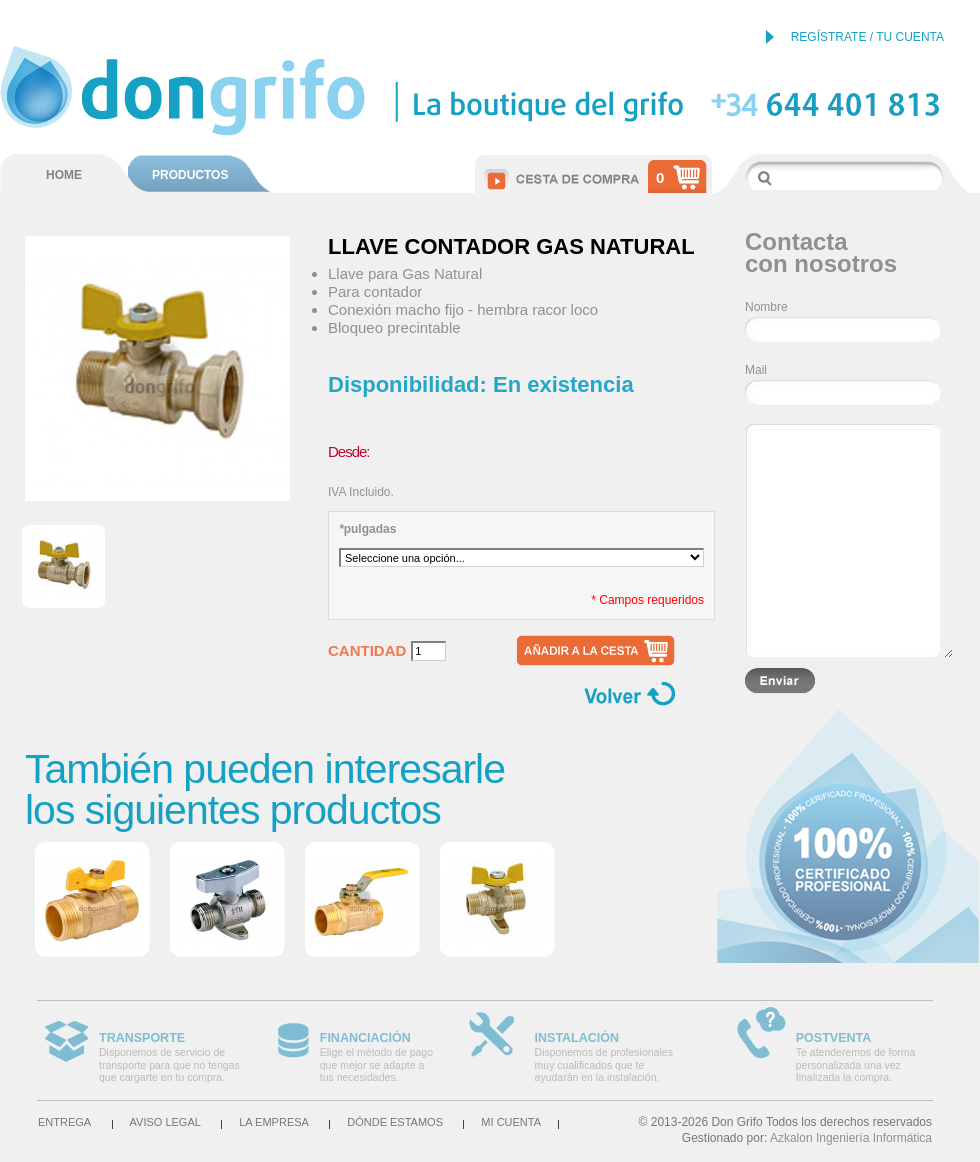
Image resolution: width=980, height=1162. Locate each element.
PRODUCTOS (190, 175)
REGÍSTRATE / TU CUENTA (867, 37)
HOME (64, 175)
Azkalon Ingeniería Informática (851, 1138)
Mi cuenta (511, 1122)
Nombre (766, 307)
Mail (756, 370)
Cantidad (367, 651)
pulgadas (367, 529)
